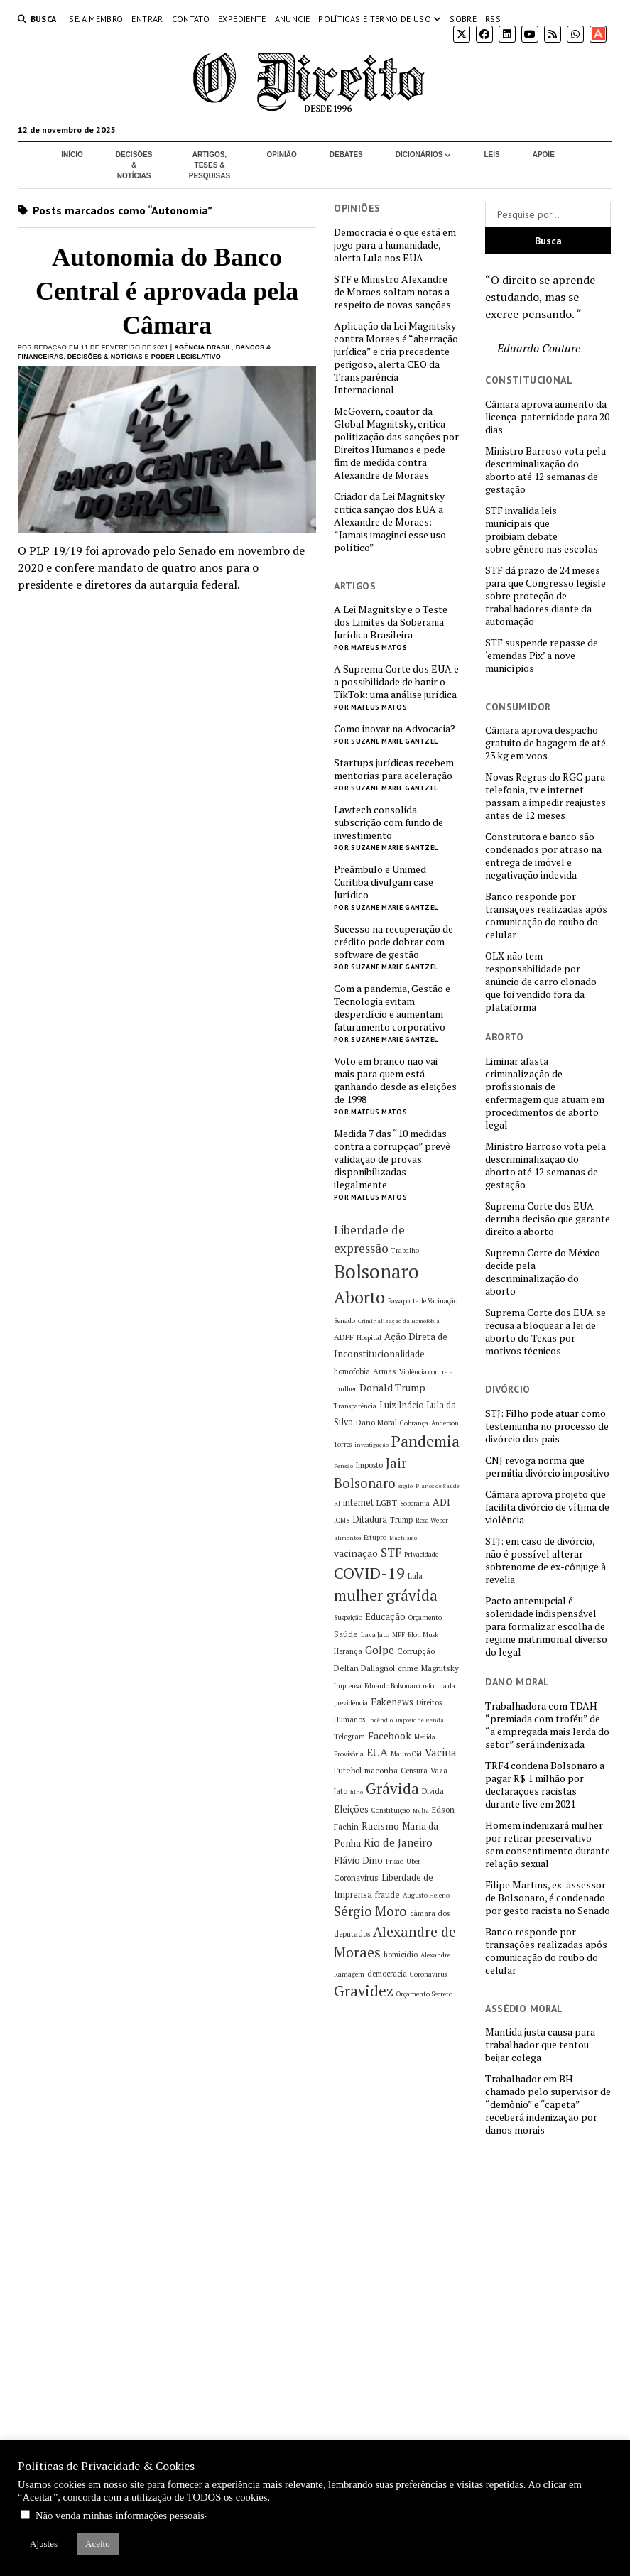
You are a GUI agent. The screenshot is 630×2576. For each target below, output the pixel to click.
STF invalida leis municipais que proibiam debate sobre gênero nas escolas (541, 529)
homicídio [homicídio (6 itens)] (401, 1955)
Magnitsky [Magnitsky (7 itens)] (440, 1668)
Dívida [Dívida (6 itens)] (433, 1791)
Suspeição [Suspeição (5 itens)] (348, 1617)
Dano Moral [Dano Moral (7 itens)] (376, 1422)
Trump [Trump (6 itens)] (401, 1520)
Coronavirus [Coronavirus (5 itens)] (428, 1974)
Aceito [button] (97, 2543)
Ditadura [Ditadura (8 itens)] (369, 1519)
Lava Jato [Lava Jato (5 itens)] (375, 1634)
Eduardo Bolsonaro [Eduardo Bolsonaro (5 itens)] (392, 1685)
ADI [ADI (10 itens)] (441, 1502)
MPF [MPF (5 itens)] (398, 1634)
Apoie (544, 154)
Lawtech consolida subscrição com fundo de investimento (388, 822)
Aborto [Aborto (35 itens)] (359, 1297)
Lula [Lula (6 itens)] (415, 1576)
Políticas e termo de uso (374, 18)
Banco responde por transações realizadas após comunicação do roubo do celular (546, 915)
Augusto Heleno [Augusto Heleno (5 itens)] (426, 1895)
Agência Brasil (203, 347)
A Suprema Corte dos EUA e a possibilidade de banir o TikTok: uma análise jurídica (396, 682)
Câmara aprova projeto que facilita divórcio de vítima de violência (547, 1507)
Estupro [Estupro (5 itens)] (375, 1537)
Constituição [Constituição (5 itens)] (390, 1810)
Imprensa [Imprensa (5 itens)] (348, 1685)
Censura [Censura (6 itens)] (414, 1771)
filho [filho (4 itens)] (356, 1791)
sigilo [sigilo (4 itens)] (405, 1485)
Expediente (242, 18)
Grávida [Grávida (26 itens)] (392, 1788)
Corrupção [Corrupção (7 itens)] (416, 1651)
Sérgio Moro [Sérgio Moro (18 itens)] (370, 1911)
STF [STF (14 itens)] (391, 1552)
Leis (491, 154)
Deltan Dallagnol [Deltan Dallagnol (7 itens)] (364, 1668)
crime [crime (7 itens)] (408, 1668)
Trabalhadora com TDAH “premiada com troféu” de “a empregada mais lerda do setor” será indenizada (547, 1725)
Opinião (282, 154)
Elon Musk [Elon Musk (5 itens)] (423, 1634)
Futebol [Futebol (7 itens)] (348, 1770)
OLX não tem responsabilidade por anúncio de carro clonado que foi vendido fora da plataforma (541, 981)
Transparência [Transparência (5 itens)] (355, 1406)
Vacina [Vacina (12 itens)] (441, 1752)
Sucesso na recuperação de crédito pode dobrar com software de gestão (393, 942)
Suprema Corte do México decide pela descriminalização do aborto (542, 1272)
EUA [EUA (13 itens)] (377, 1752)
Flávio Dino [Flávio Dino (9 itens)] (358, 1860)
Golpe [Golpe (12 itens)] (379, 1650)
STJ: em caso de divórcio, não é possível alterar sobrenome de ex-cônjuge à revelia (545, 1560)
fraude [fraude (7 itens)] (387, 1894)
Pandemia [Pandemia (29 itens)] (425, 1440)
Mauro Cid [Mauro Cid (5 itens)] (406, 1754)
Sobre (463, 18)
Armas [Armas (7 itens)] (384, 1371)
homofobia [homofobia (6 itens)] (352, 1371)
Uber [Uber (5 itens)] (413, 1861)
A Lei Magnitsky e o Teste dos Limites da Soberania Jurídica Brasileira (390, 622)
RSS (493, 18)
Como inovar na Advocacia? (394, 728)
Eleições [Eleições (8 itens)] (351, 1809)
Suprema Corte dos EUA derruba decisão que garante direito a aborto (547, 1219)
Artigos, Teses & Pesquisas (209, 165)
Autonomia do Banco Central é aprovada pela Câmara (167, 291)
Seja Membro (96, 18)
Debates (346, 154)
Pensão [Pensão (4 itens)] (343, 1465)
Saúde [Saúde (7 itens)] (346, 1634)
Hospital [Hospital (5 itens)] (369, 1337)
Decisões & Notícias (134, 165)
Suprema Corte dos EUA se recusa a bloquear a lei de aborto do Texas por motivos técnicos (545, 1331)
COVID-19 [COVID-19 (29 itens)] (369, 1573)
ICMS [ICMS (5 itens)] (341, 1520)
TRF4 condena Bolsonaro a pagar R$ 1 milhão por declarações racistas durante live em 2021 (544, 1784)
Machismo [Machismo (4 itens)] (403, 1537)
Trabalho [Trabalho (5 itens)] (405, 1250)
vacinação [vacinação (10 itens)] (356, 1553)
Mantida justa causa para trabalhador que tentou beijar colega (540, 2045)
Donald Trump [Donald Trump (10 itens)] (392, 1387)
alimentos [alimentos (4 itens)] (347, 1537)
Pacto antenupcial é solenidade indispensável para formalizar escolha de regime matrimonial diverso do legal (546, 1626)
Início (72, 154)
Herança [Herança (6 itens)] (348, 1651)
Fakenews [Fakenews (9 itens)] (392, 1701)
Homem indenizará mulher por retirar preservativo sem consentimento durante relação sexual (547, 1844)
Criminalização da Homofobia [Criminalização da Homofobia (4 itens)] (399, 1321)
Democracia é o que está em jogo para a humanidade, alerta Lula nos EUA (395, 245)
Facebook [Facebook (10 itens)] (389, 1735)
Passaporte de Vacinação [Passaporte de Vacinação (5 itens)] (422, 1300)
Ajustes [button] (44, 2543)
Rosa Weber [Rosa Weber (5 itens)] (432, 1520)
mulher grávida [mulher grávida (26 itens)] (386, 1595)
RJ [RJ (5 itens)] (337, 1503)
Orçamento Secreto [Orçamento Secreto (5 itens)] (424, 1994)
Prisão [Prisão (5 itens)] (394, 1861)
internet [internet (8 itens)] (358, 1502)
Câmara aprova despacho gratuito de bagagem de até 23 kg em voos (545, 743)
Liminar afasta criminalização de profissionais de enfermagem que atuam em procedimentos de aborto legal (544, 1093)
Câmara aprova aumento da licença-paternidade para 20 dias (547, 417)
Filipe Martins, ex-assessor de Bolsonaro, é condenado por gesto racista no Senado (547, 1898)
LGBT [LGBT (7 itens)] (386, 1502)
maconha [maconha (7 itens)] (381, 1770)
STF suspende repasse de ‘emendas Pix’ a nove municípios (541, 655)
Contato (191, 18)
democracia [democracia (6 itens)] (387, 1974)
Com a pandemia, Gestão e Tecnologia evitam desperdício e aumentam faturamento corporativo (392, 1007)
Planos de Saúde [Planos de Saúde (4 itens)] (438, 1485)
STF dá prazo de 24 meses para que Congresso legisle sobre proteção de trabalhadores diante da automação (545, 596)
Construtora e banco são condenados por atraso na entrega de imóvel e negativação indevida (543, 855)
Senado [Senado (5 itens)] (344, 1320)
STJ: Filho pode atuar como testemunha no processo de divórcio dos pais (547, 1426)
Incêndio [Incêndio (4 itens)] (380, 1720)
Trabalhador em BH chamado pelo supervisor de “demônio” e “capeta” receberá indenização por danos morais (548, 2104)
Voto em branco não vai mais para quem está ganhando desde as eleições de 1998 (395, 1080)
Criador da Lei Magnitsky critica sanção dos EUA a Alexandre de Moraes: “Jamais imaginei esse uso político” (390, 522)
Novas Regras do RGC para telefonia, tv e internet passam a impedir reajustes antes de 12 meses (545, 796)
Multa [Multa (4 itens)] (421, 1810)
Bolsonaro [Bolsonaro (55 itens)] (376, 1271)
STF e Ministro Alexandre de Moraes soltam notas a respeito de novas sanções (392, 292)
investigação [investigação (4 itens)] (371, 1444)
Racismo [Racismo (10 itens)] (380, 1825)
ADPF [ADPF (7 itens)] (344, 1337)
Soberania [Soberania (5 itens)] (415, 1503)
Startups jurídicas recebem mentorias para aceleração (394, 769)
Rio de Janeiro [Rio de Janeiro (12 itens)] (398, 1842)
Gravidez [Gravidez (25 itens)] (363, 1991)
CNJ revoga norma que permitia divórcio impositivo (547, 1466)
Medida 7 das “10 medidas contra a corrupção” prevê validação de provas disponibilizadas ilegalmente (392, 1159)
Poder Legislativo (186, 356)
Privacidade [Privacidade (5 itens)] (421, 1554)
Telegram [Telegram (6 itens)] (349, 1736)
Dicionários (419, 154)
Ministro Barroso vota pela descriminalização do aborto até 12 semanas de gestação (545, 470)
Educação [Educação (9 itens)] (385, 1616)
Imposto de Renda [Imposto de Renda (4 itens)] (420, 1720)
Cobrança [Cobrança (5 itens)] (414, 1423)
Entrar (147, 18)
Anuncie (292, 18)
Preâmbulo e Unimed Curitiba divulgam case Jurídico (383, 882)
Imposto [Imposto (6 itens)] (369, 1465)
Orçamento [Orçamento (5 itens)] (425, 1617)
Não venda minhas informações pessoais (120, 2515)
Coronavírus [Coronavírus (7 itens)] (356, 1877)
